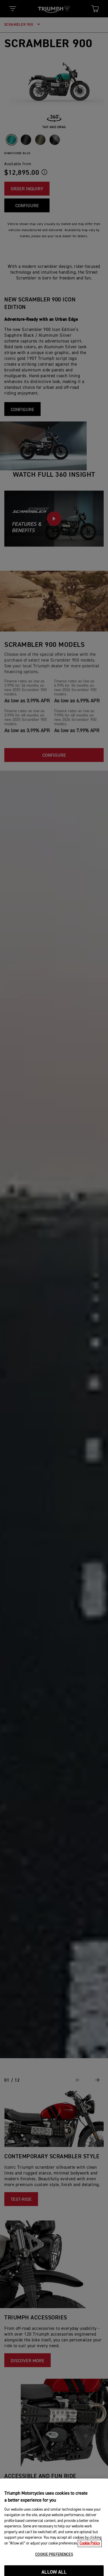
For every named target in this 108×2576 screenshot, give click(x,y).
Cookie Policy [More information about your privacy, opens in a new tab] (89, 2559)
